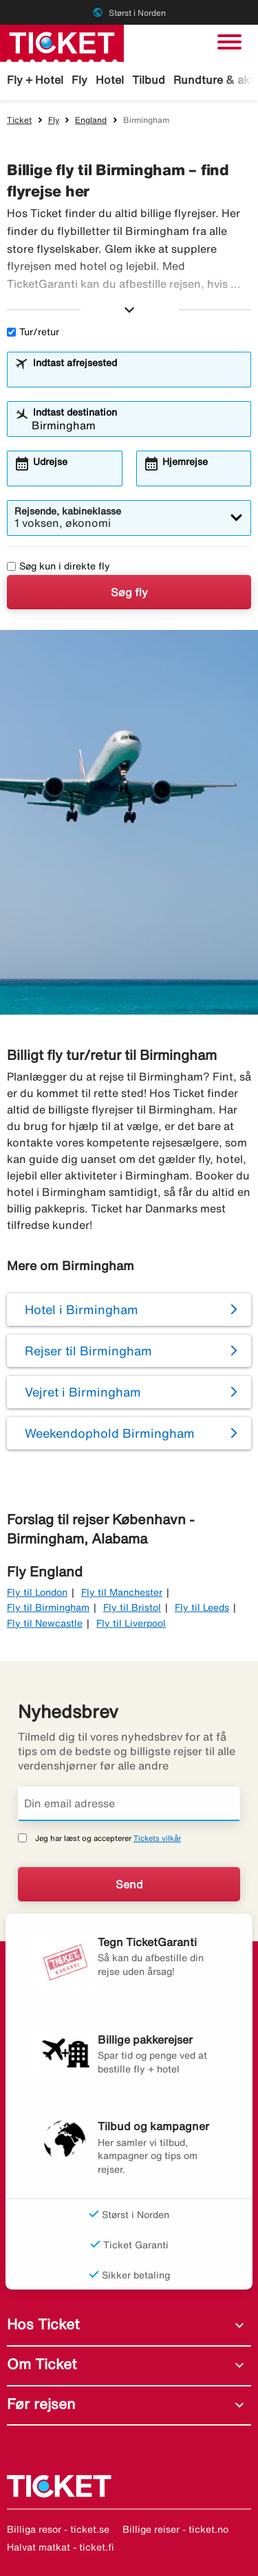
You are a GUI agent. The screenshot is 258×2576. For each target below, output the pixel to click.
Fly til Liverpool (131, 1623)
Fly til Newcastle (45, 1623)
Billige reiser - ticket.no (175, 2529)
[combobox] (138, 376)
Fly (79, 79)
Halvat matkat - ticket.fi (60, 2547)
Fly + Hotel (35, 79)
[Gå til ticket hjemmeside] (62, 41)
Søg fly (129, 592)
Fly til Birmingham (48, 1607)
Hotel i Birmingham (81, 1309)
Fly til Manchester (121, 1592)
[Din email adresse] (129, 1804)
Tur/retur (33, 332)
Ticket (19, 119)
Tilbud (148, 79)
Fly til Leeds (202, 1607)
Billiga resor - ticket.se (58, 2529)
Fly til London (37, 1592)
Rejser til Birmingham (88, 1350)
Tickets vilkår (157, 1838)
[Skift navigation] (229, 42)
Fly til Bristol (132, 1607)
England (91, 119)
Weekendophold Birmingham (110, 1433)
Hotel (110, 79)
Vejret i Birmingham (83, 1392)
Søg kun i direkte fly (58, 566)
